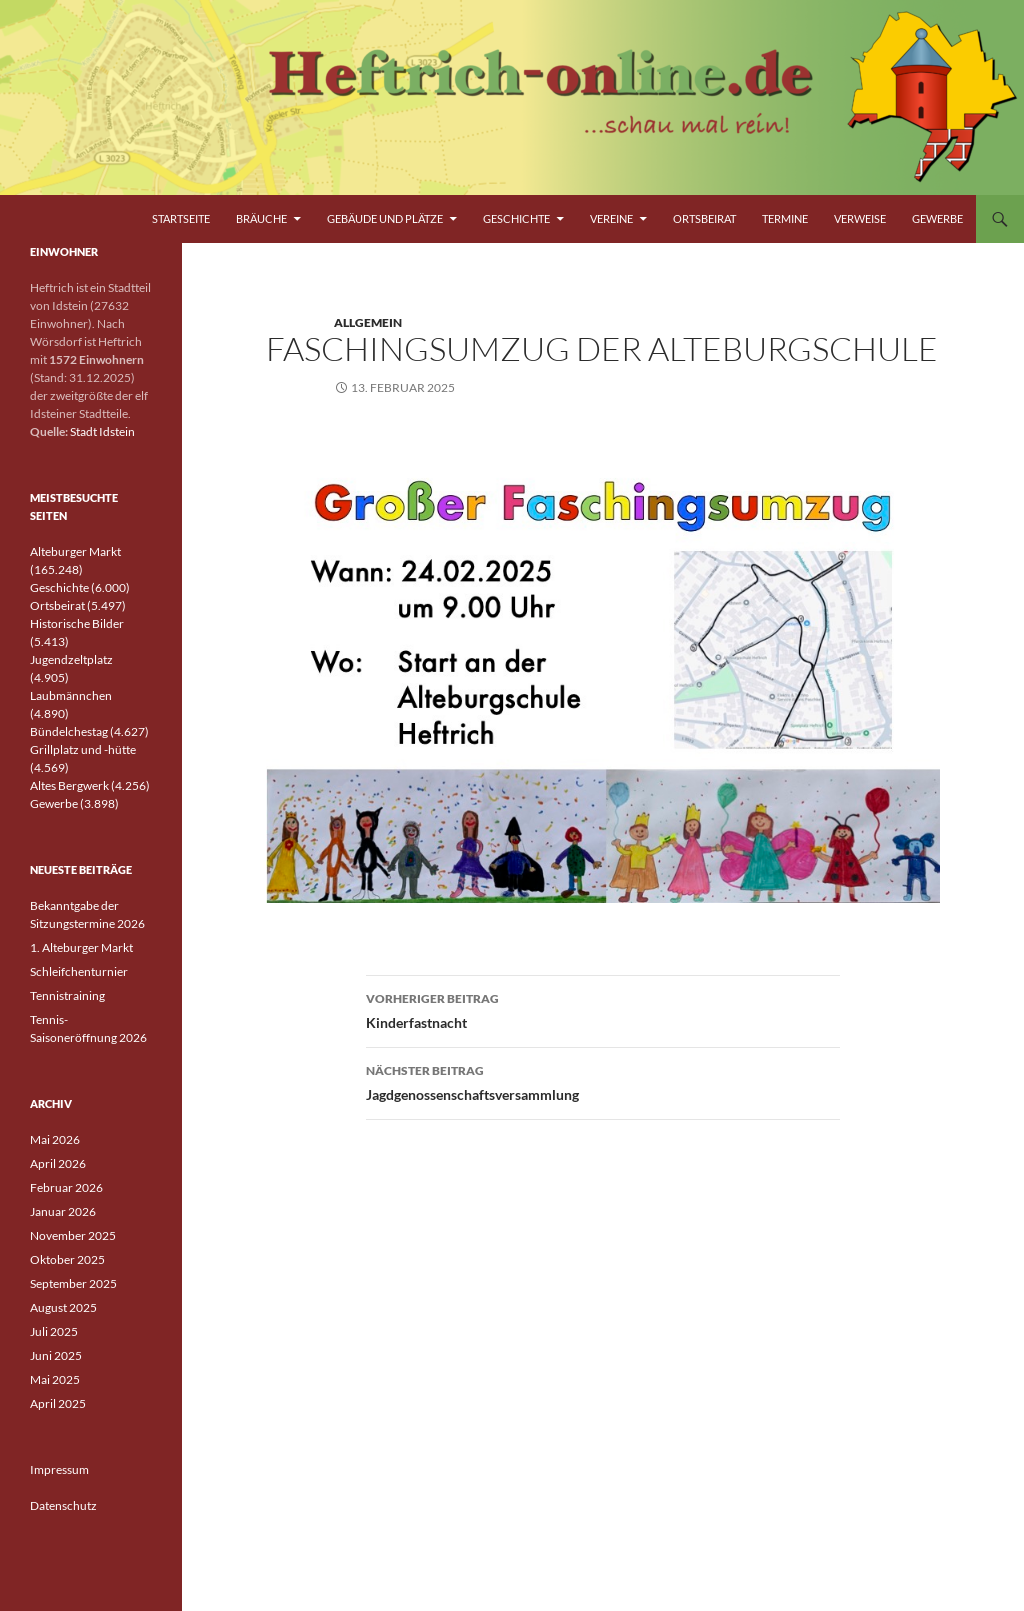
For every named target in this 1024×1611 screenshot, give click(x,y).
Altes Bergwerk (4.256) (90, 785)
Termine (785, 218)
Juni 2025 (56, 1355)
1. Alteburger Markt (81, 947)
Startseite (181, 218)
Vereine (611, 218)
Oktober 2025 (67, 1259)
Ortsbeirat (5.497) (78, 605)
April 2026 (58, 1163)
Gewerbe (937, 218)
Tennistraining (67, 995)
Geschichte (516, 218)
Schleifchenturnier (79, 971)
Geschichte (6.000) (80, 587)
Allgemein (368, 322)
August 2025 (63, 1307)
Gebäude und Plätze (385, 218)
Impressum (59, 1469)
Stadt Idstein (102, 431)
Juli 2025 (54, 1331)
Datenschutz (63, 1505)
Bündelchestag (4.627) (89, 731)
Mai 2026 (55, 1139)
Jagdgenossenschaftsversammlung (603, 1081)
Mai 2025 (55, 1379)
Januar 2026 (63, 1211)
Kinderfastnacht (603, 1009)
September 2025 (73, 1283)
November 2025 (73, 1235)
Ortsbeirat (704, 218)
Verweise (860, 218)
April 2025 (58, 1403)
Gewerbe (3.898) (74, 803)
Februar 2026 (66, 1187)
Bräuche (261, 218)
